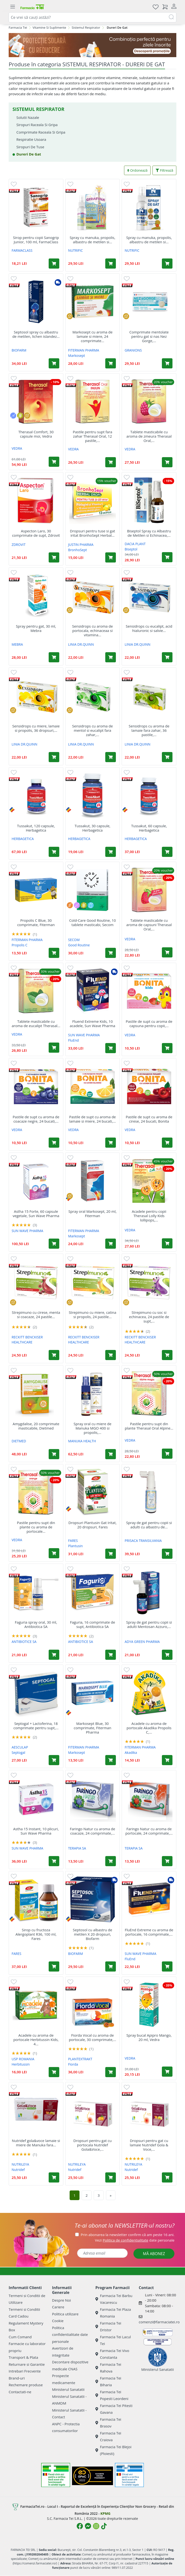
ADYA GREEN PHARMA (142, 1641)
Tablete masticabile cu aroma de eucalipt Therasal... (36, 1023)
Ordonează (137, 170)
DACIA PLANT (135, 544)
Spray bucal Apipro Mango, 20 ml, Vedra (149, 2037)
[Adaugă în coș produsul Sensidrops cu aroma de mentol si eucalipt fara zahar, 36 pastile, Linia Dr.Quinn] (110, 757)
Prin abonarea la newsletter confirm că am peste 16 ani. (127, 2234)
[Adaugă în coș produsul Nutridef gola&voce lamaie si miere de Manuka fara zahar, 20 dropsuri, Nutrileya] (54, 2177)
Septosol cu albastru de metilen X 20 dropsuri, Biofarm (92, 1934)
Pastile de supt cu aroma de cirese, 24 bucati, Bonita (149, 1119)
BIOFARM (19, 350)
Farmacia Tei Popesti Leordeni (111, 2395)
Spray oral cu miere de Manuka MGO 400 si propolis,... (93, 1428)
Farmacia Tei (18, 27)
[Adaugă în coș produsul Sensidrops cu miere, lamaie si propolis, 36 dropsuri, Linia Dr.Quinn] (54, 757)
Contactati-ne (20, 2391)
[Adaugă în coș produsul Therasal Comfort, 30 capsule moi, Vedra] (54, 462)
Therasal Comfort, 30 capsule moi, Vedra (35, 434)
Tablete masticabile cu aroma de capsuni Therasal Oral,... (149, 924)
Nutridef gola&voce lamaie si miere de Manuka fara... (36, 2142)
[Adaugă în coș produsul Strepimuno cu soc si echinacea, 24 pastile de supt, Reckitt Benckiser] (167, 1355)
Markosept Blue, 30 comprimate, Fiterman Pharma (92, 1727)
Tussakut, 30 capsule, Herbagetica (92, 828)
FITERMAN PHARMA (83, 350)
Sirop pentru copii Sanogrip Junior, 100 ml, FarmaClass (36, 239)
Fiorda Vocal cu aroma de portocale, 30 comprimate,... (92, 2037)
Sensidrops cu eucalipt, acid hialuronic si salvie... (149, 628)
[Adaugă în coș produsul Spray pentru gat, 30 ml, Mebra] (54, 657)
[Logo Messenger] (88, 2526)
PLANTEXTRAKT (80, 2059)
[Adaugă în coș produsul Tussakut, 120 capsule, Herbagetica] (54, 852)
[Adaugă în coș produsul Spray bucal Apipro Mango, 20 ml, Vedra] (167, 2072)
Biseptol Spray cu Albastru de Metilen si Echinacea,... (149, 533)
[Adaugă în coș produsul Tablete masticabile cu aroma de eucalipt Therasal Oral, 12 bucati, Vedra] (54, 1048)
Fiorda (73, 2064)
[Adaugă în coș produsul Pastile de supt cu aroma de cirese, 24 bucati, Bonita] (167, 1143)
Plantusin (75, 1546)
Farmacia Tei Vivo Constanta (112, 2354)
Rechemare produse (26, 2384)
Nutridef (18, 2169)
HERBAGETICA (23, 838)
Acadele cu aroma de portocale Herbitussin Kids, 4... (36, 2039)
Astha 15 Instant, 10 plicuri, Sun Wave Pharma (36, 1831)
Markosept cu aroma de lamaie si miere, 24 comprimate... (92, 336)
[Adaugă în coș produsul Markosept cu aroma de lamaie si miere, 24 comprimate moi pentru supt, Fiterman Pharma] (110, 363)
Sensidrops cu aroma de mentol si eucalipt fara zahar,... (92, 730)
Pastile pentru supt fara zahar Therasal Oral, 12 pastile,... (92, 436)
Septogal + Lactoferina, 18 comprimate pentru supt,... (36, 1725)
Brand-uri (17, 2378)
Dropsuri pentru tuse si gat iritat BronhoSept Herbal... (92, 533)
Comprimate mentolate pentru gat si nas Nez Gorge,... (149, 336)
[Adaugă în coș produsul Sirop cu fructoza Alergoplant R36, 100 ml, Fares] (54, 1966)
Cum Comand (20, 2336)
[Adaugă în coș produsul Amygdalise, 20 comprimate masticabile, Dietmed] (54, 1454)
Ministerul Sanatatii (68, 2389)
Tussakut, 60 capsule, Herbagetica (149, 828)
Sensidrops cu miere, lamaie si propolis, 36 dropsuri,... (36, 728)
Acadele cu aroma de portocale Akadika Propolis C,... (149, 1727)
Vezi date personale (134, 2240)
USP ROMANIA (23, 2059)
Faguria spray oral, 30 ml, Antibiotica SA (36, 1624)
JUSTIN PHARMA (80, 544)
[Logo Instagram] (96, 2526)
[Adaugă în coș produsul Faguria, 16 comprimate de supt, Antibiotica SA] (110, 1655)
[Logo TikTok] (104, 2526)
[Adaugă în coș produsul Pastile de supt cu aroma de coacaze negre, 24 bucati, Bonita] (54, 1143)
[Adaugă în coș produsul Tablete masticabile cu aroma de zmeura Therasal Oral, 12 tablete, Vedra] (167, 462)
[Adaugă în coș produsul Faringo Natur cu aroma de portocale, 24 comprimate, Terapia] (167, 1861)
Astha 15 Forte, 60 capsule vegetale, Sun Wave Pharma (36, 1213)
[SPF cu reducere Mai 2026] (92, 45)
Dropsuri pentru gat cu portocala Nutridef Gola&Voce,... (92, 2144)
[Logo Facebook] (80, 2526)
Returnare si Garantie (27, 2364)
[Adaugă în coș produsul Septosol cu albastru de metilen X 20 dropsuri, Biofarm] (110, 1966)
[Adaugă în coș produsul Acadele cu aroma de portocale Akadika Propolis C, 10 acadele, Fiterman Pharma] (167, 1760)
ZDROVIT (19, 544)
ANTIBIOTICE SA (24, 1641)
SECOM (74, 939)
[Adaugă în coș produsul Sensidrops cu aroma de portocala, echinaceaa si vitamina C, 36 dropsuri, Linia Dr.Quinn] (110, 657)
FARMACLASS (22, 250)
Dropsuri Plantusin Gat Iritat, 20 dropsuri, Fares (92, 1524)
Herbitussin (21, 2064)
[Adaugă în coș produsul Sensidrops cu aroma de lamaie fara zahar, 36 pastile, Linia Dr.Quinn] (167, 757)
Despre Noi (61, 2300)
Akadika (131, 1752)
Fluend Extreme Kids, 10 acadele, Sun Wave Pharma (92, 1023)
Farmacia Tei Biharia (108, 2381)
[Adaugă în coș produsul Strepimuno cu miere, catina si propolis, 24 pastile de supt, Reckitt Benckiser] (110, 1355)
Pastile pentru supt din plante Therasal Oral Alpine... (149, 1426)
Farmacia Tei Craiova (108, 2436)
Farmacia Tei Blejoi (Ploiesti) (113, 2450)
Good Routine (79, 945)
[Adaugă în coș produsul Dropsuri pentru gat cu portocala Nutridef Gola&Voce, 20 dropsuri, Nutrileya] (110, 2177)
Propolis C (19, 945)
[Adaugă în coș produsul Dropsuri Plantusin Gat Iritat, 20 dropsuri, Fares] (110, 1554)
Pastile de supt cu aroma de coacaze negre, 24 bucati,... (36, 1119)
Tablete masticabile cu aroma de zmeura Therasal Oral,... (149, 436)
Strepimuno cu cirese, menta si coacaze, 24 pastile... (36, 1314)
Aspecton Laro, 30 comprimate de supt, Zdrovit (36, 533)
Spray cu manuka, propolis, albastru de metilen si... (92, 239)
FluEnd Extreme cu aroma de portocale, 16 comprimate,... (149, 1932)
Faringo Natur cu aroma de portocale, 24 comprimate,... (149, 1831)
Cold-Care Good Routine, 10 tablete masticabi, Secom (92, 922)
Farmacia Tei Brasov (108, 2423)
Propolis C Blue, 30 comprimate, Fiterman (36, 922)
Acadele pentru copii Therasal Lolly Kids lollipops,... (149, 1215)
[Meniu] (12, 7)
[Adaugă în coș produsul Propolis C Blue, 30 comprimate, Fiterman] (54, 953)
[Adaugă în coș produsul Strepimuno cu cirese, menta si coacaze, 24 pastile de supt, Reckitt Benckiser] (54, 1355)
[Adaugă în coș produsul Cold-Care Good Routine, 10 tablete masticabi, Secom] (110, 953)
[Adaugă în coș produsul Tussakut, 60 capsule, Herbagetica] (167, 852)
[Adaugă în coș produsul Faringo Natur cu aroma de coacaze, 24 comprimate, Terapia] (110, 1861)
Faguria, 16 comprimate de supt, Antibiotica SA (92, 1624)
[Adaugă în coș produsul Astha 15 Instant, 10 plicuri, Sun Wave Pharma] (54, 1861)
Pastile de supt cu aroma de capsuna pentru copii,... (149, 1023)
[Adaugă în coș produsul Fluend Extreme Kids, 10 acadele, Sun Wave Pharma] (110, 1048)
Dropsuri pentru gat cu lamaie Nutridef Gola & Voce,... (149, 2144)
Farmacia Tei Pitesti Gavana (113, 2409)
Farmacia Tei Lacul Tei (113, 2340)
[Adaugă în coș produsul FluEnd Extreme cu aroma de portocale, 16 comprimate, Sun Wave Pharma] (167, 1966)
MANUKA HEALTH (82, 1441)
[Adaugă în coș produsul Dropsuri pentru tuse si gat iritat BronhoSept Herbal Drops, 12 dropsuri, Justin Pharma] (110, 557)
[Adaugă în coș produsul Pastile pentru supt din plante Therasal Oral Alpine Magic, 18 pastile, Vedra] (167, 1454)
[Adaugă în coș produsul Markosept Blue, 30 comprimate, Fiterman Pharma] (110, 1760)
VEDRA (17, 448)
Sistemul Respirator (86, 27)
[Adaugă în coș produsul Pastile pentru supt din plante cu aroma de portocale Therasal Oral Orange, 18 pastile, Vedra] (54, 1553)
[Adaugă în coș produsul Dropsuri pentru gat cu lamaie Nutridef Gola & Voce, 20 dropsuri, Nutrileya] (167, 2177)
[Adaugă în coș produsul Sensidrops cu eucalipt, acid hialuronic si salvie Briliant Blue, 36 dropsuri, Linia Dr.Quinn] (167, 657)
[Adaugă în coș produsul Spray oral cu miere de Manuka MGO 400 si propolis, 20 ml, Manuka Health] (110, 1454)
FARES (73, 1540)
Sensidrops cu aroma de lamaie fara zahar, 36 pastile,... (149, 730)
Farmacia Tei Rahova (108, 2368)
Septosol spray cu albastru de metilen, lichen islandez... (35, 334)
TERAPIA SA (77, 1848)
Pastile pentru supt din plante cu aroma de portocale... (36, 1526)
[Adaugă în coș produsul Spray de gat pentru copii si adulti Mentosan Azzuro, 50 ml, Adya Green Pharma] (167, 1655)
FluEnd (73, 1040)
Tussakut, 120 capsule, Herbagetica (36, 828)
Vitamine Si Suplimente (49, 27)
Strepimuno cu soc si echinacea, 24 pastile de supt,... (149, 1316)
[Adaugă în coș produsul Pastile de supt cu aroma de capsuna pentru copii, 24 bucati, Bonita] (167, 1048)
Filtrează (164, 170)
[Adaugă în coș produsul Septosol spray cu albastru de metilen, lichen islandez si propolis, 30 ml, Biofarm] (54, 363)
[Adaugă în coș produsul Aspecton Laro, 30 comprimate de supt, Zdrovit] (54, 557)
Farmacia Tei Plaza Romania (113, 2313)
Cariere (58, 2307)
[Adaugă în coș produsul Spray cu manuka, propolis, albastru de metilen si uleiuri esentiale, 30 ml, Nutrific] (167, 263)
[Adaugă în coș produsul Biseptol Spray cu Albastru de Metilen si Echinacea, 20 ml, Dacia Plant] (167, 557)
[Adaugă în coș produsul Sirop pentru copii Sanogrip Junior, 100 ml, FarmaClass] (54, 263)
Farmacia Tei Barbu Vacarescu (113, 2299)
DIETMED (19, 1441)
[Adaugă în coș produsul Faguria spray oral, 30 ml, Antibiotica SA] (54, 1655)
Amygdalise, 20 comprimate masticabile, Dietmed (36, 1426)
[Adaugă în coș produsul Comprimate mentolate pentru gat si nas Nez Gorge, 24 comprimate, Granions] (167, 363)
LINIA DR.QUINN (81, 644)
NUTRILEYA (20, 2164)
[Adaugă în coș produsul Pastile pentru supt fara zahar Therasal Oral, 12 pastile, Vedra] (110, 462)
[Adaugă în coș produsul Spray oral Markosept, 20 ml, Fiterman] (110, 1244)
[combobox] (92, 17)
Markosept (76, 355)
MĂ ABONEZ (154, 2253)
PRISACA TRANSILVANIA (143, 1540)
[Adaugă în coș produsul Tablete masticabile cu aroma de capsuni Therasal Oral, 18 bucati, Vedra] (167, 952)
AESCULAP (20, 1747)
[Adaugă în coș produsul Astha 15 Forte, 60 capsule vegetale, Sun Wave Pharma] (54, 1244)
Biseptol (131, 549)
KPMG (105, 2513)
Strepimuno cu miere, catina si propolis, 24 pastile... (92, 1314)
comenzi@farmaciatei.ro (159, 2321)
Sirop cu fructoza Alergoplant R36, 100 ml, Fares (35, 1934)
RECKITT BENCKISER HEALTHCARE (27, 1339)
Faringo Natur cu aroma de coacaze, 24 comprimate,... (92, 1831)
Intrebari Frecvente (25, 2371)
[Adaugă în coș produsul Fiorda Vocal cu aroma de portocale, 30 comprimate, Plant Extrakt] (110, 2072)
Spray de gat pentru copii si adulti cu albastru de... (149, 1524)
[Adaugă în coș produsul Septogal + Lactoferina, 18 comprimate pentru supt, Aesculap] (54, 1760)
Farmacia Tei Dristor (108, 2326)
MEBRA (17, 644)
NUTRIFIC (75, 250)
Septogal (18, 1752)
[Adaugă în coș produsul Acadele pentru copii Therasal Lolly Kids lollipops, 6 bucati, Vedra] (167, 1243)
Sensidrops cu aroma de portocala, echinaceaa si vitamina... (92, 630)
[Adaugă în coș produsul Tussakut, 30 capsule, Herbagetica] (110, 852)
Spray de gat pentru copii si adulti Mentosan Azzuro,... (149, 1624)
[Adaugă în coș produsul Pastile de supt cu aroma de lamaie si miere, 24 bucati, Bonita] (110, 1143)
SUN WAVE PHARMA (84, 1035)
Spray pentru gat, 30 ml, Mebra (36, 628)
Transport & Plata (23, 2357)
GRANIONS (133, 350)
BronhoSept (77, 550)
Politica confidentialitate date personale (70, 2334)
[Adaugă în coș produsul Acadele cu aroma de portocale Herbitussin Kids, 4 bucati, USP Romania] (54, 2072)
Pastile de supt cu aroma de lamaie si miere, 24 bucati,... (92, 1119)
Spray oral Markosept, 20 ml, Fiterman (92, 1213)
